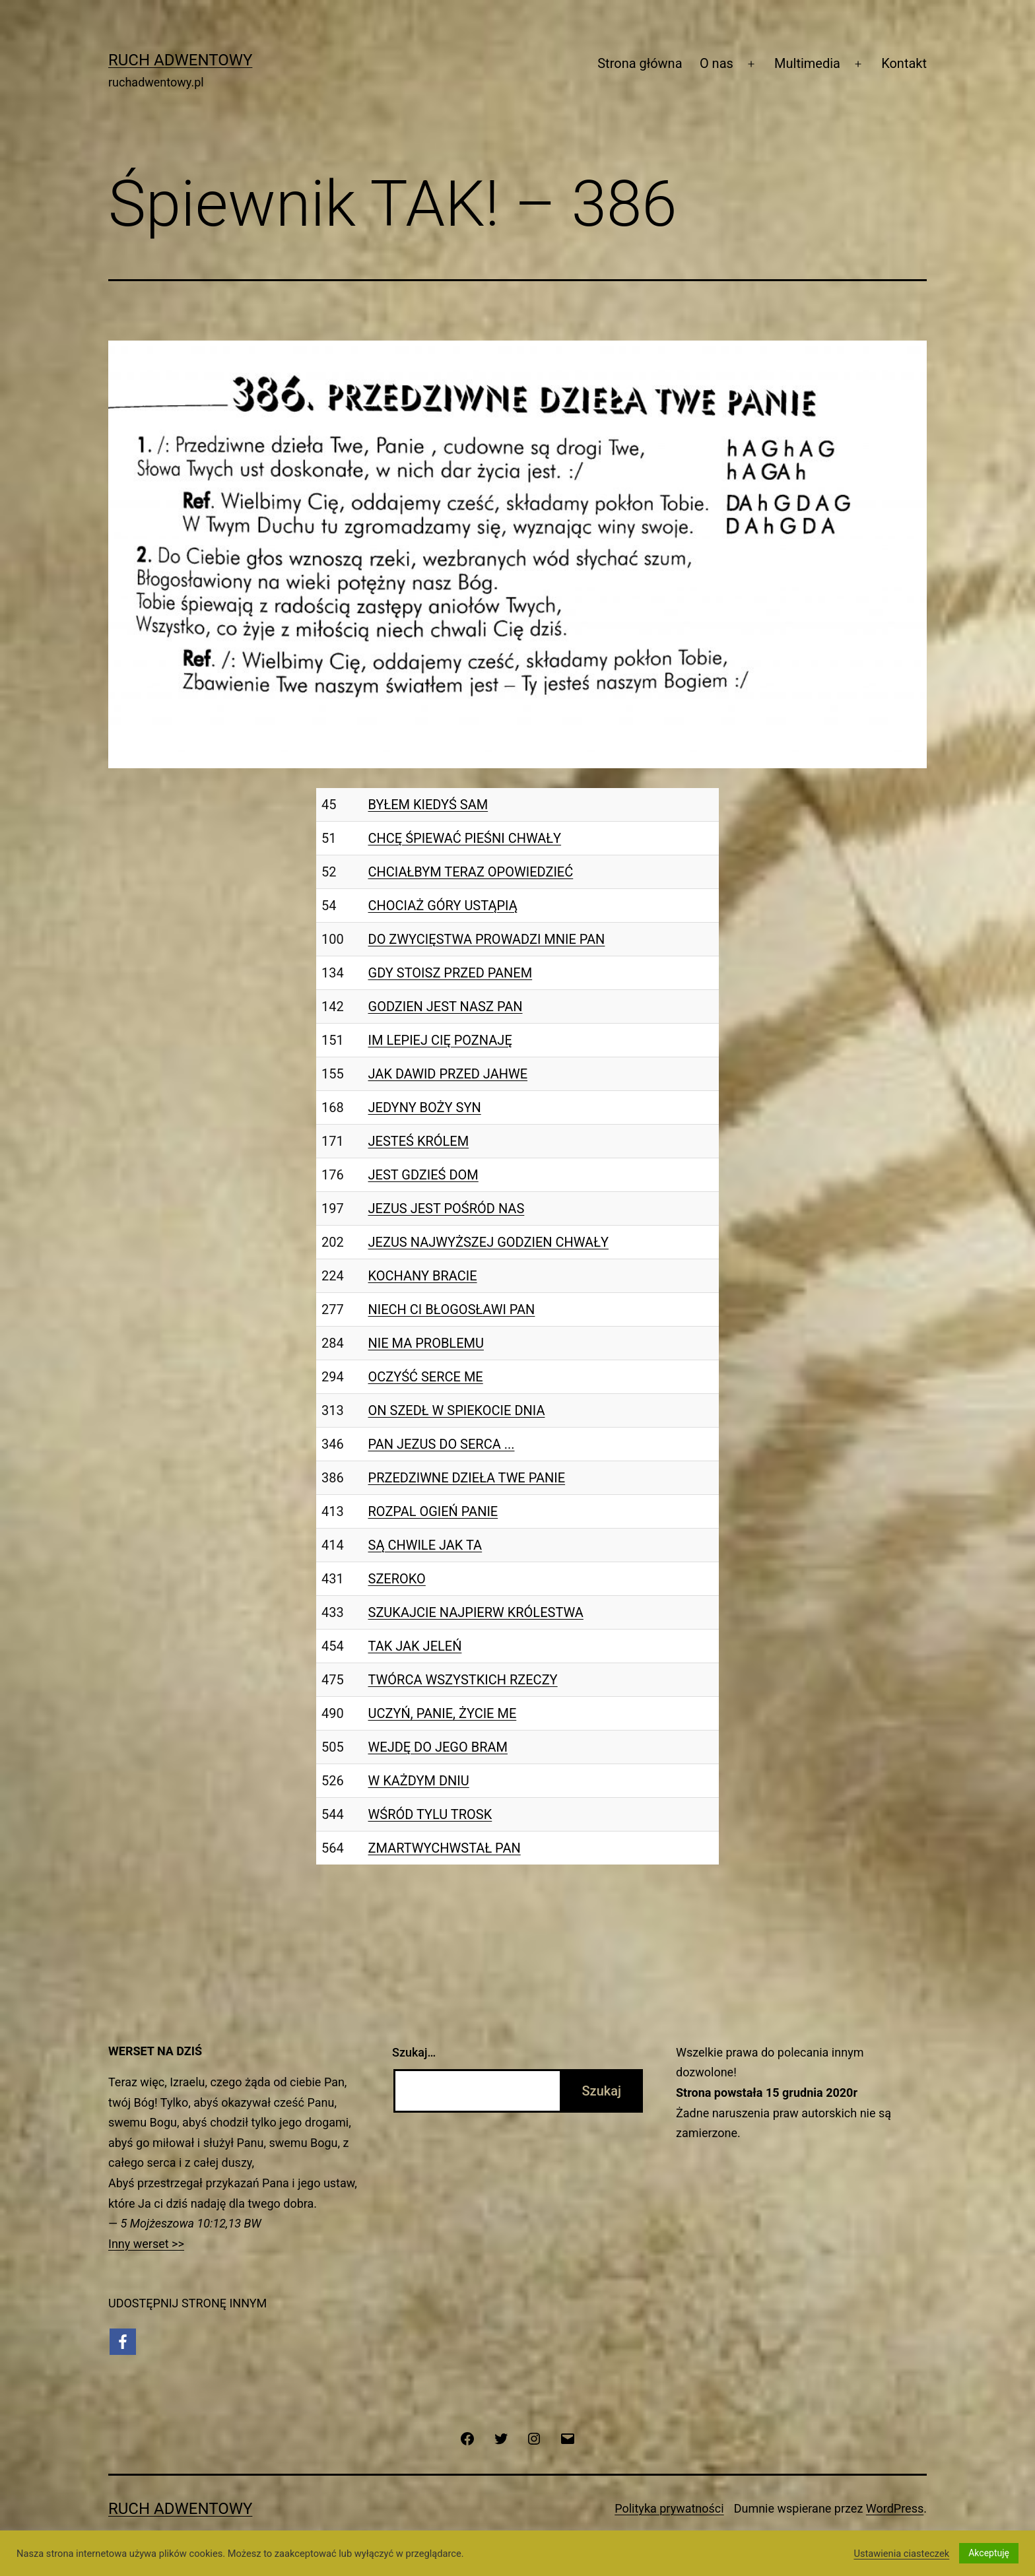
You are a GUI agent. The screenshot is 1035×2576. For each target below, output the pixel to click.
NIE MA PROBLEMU (426, 1343)
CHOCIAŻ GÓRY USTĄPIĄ (443, 905)
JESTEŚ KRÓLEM (418, 1141)
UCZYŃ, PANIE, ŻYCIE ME (442, 1713)
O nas (716, 63)
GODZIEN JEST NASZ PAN (445, 1006)
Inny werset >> (146, 2244)
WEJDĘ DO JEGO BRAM (438, 1747)
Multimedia (807, 63)
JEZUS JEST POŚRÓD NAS (446, 1208)
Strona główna (639, 63)
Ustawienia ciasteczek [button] (901, 2553)
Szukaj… (414, 2052)
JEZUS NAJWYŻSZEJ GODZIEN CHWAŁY (488, 1242)
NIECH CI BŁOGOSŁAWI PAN (451, 1309)
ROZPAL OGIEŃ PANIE (433, 1511)
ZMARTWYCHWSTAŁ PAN (444, 1848)
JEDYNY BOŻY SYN (424, 1107)
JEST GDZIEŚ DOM (423, 1175)
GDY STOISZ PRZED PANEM (450, 973)
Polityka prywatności (669, 2508)
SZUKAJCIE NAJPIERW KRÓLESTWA (476, 1612)
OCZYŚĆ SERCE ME (425, 1377)
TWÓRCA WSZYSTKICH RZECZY (463, 1680)
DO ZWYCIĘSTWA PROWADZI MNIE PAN (486, 939)
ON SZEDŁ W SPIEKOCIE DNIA (456, 1410)
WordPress (894, 2508)
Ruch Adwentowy (180, 60)
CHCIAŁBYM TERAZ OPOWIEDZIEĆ (471, 872)
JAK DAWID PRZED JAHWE (448, 1074)
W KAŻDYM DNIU (418, 1781)
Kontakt (904, 63)
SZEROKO (397, 1579)
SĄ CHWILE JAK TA (425, 1545)
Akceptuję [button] (988, 2553)
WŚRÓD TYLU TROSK (430, 1814)
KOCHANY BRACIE (422, 1276)
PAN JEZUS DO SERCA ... (441, 1444)
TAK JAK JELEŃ (415, 1646)
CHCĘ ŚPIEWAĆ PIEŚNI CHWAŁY (465, 838)
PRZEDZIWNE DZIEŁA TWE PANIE (467, 1478)
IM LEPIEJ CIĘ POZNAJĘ (440, 1040)
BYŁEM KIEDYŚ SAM (428, 804)
